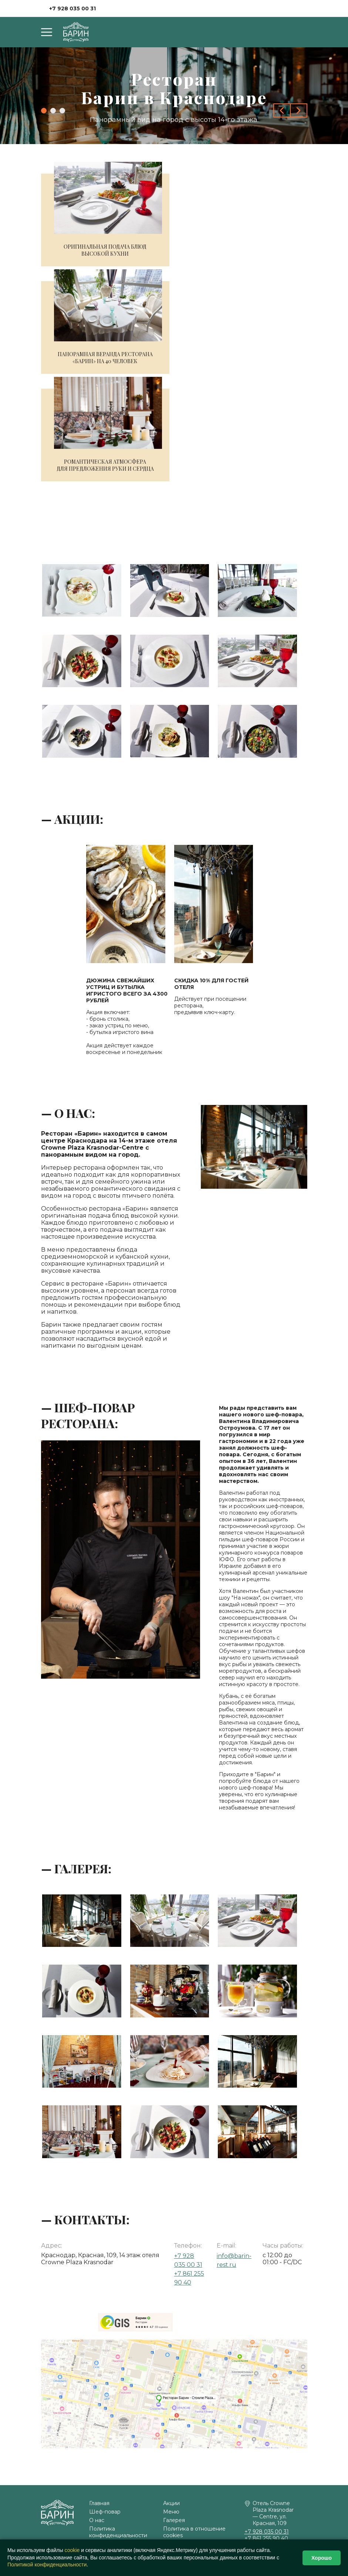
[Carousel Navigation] (290, 110)
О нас (96, 2520)
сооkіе (72, 2550)
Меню (171, 2511)
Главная (99, 2503)
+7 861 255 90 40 (266, 2538)
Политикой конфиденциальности (47, 2565)
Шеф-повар (105, 2511)
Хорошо (321, 2558)
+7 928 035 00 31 (72, 8)
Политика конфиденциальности (118, 2532)
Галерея (174, 2520)
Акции (171, 2503)
